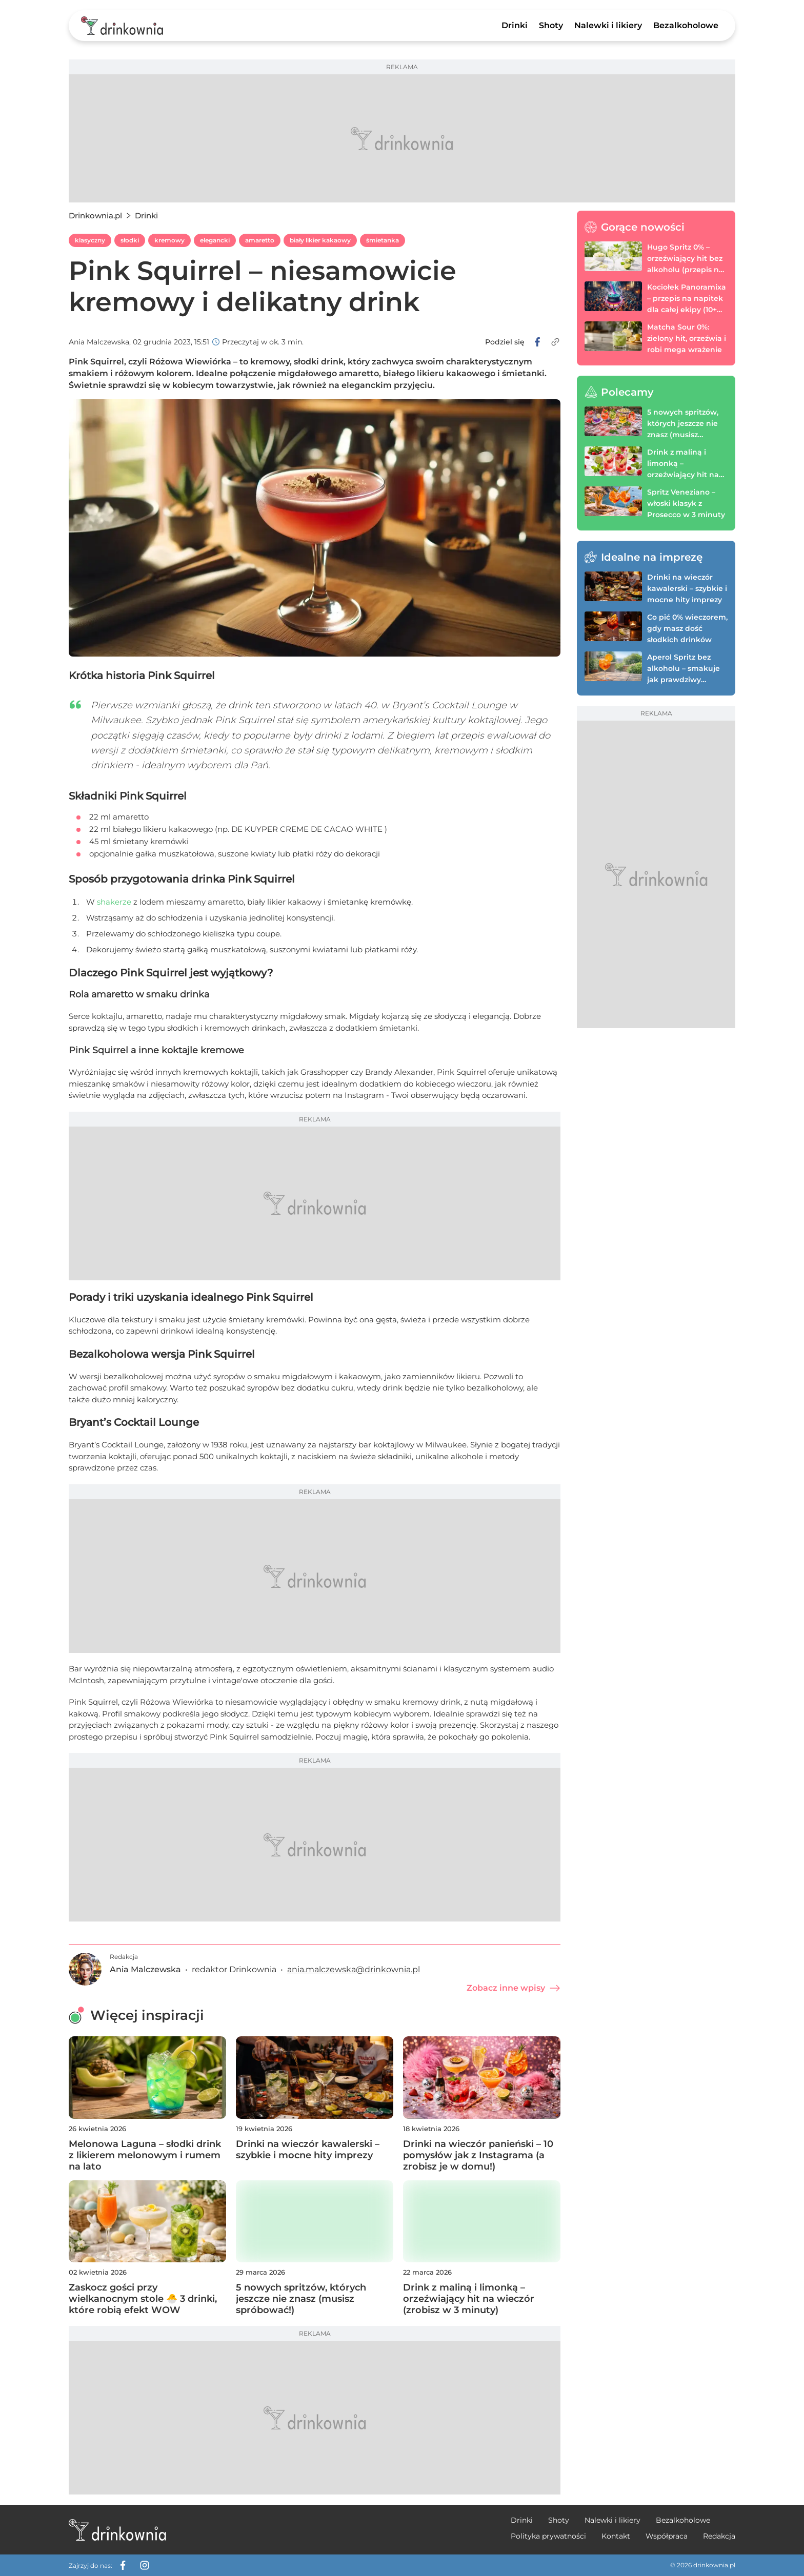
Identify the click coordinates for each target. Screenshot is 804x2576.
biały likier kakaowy (320, 240)
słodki (129, 240)
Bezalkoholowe (685, 25)
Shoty (551, 25)
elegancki (215, 240)
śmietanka (382, 240)
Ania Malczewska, (100, 341)
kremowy (169, 240)
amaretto (259, 240)
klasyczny (90, 240)
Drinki (514, 25)
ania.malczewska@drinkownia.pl (353, 1969)
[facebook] (537, 341)
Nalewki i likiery (608, 25)
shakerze (114, 902)
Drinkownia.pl (95, 215)
